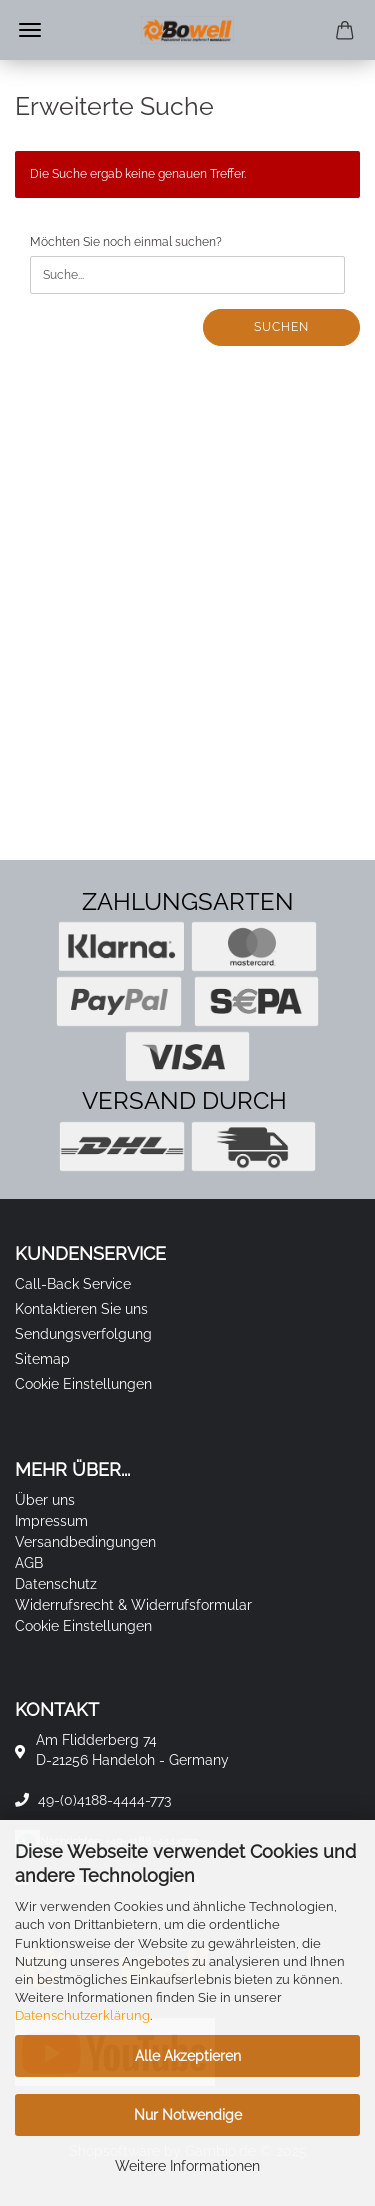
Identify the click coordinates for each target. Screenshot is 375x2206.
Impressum (51, 1521)
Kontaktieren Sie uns (81, 1309)
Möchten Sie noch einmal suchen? (126, 242)
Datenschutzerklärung (82, 2015)
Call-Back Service (73, 1284)
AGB (29, 1563)
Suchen (281, 327)
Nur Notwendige (188, 2115)
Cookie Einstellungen (83, 1384)
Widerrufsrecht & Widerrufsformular (133, 1605)
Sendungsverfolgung (83, 1334)
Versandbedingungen (85, 1542)
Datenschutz (56, 1584)
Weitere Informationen (187, 2166)
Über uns (45, 1500)
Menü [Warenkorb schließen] (30, 30)
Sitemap (42, 1359)
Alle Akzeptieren (188, 2056)
